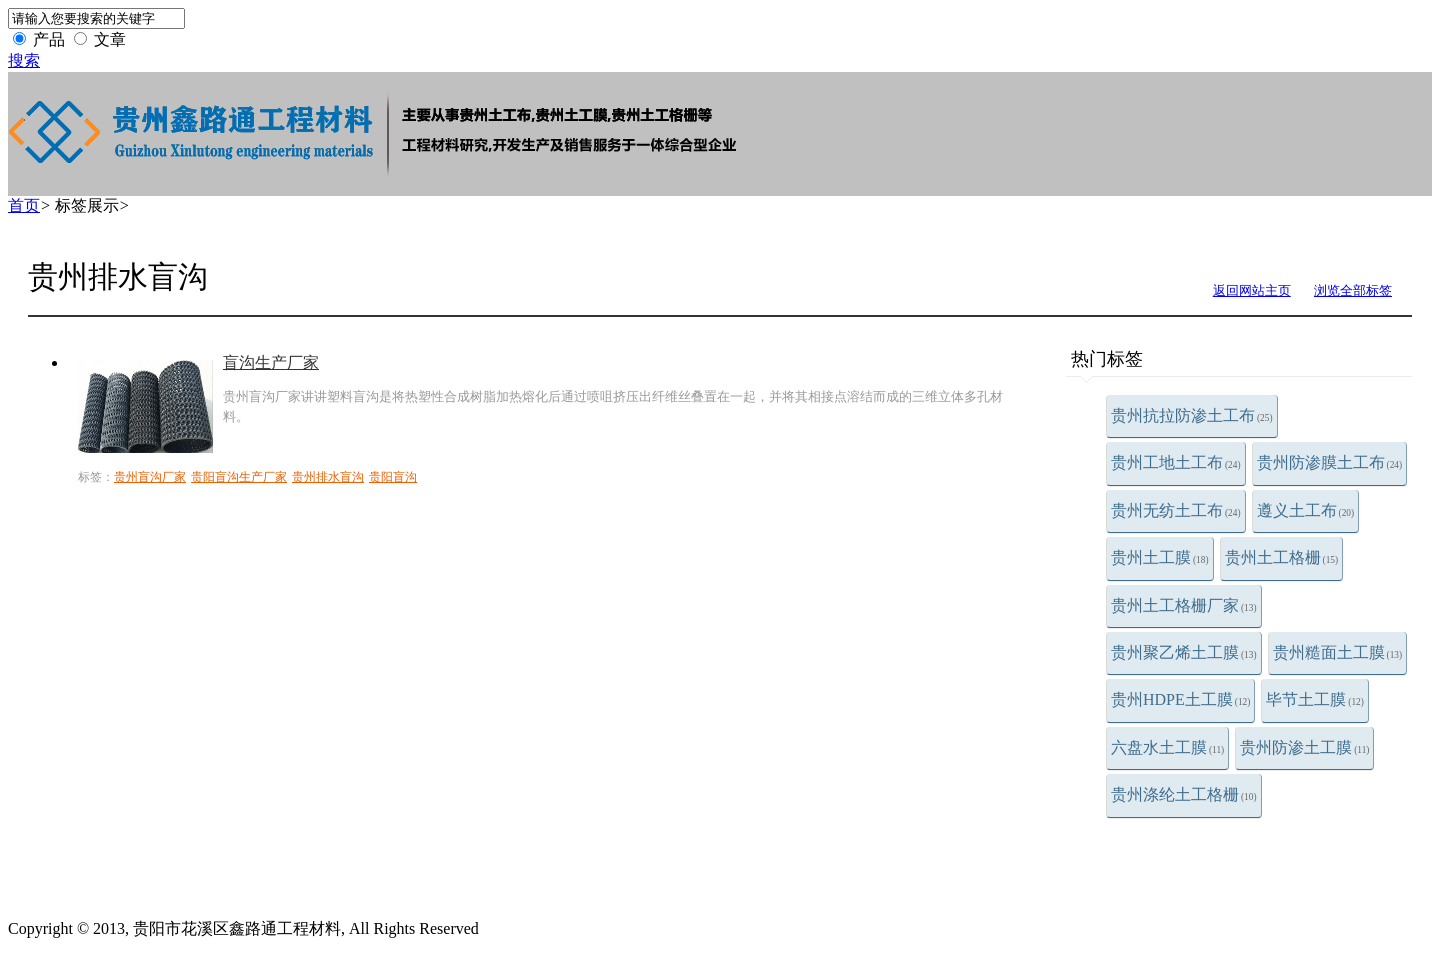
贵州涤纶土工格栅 (1184, 794)
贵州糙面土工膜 (1338, 652)
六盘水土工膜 (1167, 747)
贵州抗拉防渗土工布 (1192, 415)
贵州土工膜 (1160, 557)
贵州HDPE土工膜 (1180, 699)
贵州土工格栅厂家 (1184, 605)
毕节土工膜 (1315, 699)
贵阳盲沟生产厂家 (239, 477)
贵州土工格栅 (1282, 557)
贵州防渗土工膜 (1304, 747)
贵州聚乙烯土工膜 (1184, 652)
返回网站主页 (1252, 290)
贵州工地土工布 (1176, 462)
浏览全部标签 (1353, 290)
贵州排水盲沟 (328, 477)
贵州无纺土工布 (1176, 510)
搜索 (24, 60)
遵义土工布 (1306, 510)
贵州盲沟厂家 (150, 477)
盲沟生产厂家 (271, 362)
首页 (24, 205)
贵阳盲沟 (393, 477)
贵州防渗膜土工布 (1330, 462)
